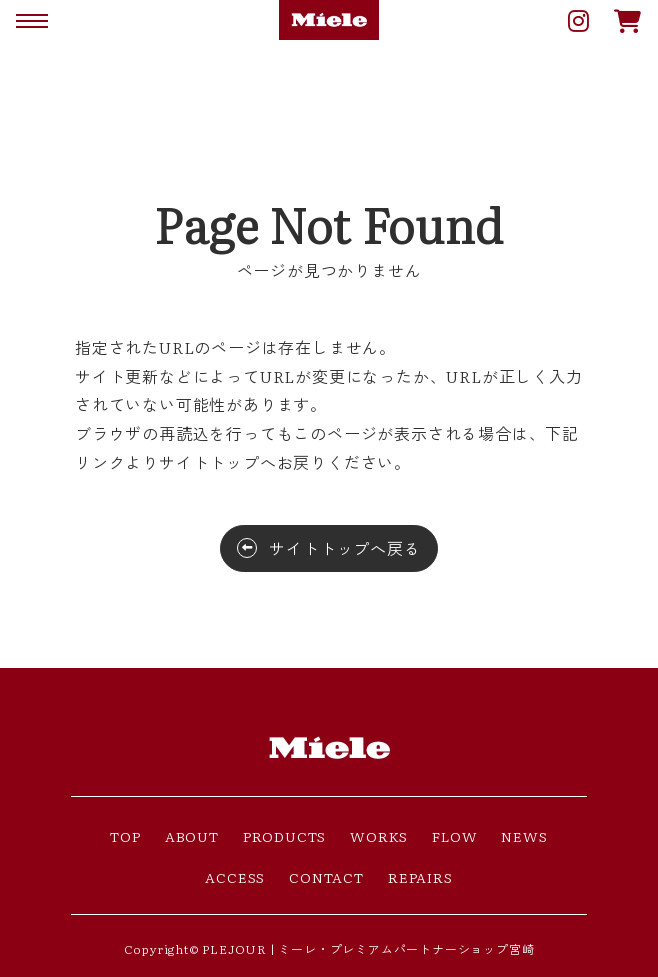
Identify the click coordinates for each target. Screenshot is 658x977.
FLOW (454, 836)
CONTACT (326, 877)
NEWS (524, 836)
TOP (125, 836)
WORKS (379, 836)
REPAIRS (420, 877)
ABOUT (192, 836)
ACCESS (235, 877)
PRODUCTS (284, 836)
